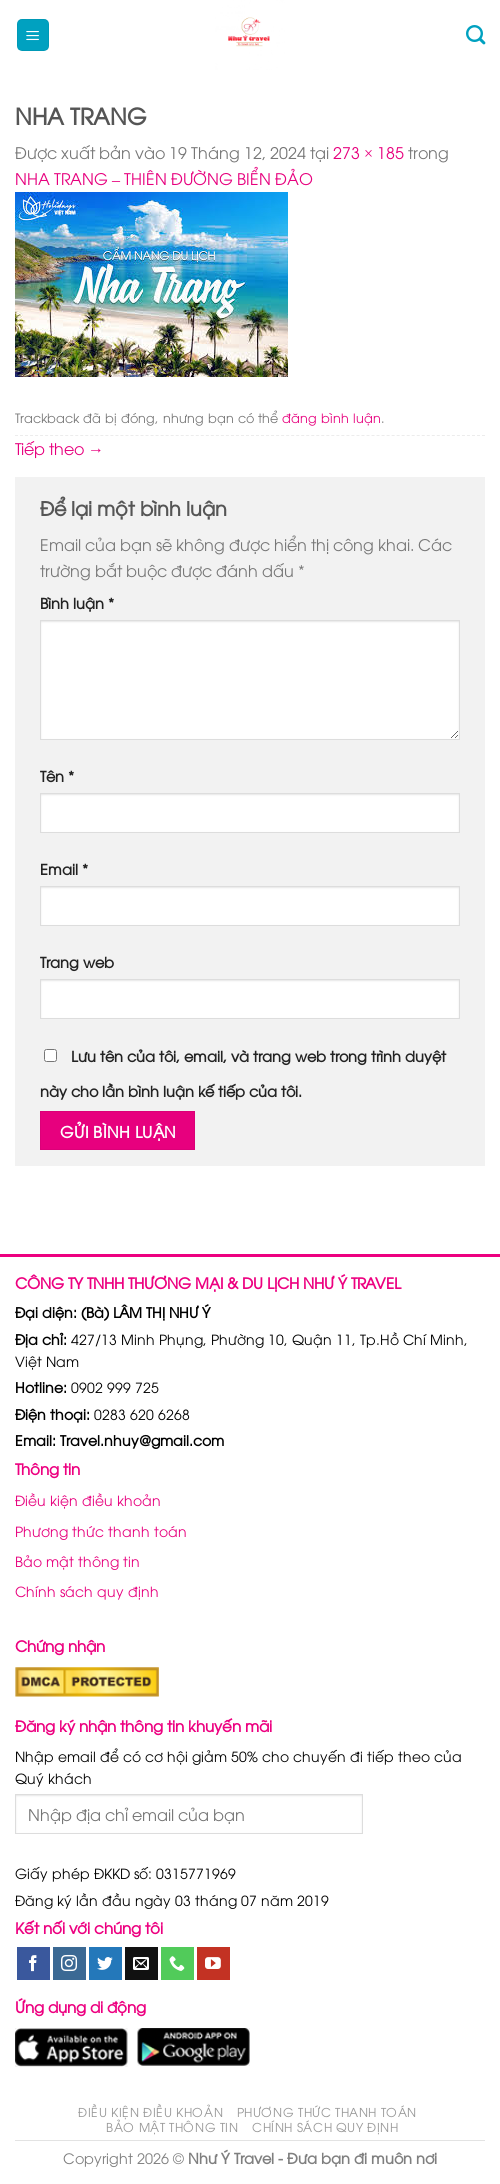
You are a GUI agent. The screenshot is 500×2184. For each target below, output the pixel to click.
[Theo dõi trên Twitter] (105, 1964)
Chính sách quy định (87, 1590)
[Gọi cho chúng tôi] (177, 1964)
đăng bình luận (331, 417)
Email (64, 868)
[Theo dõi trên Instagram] (69, 1964)
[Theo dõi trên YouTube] (213, 1964)
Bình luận (77, 602)
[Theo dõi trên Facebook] (33, 1964)
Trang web (77, 961)
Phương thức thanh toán (101, 1530)
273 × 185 (368, 152)
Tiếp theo (59, 448)
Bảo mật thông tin (77, 1560)
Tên (57, 775)
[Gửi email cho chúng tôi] (141, 1964)
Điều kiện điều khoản (88, 1499)
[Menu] (33, 35)
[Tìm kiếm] (475, 34)
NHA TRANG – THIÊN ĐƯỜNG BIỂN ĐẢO (164, 178)
